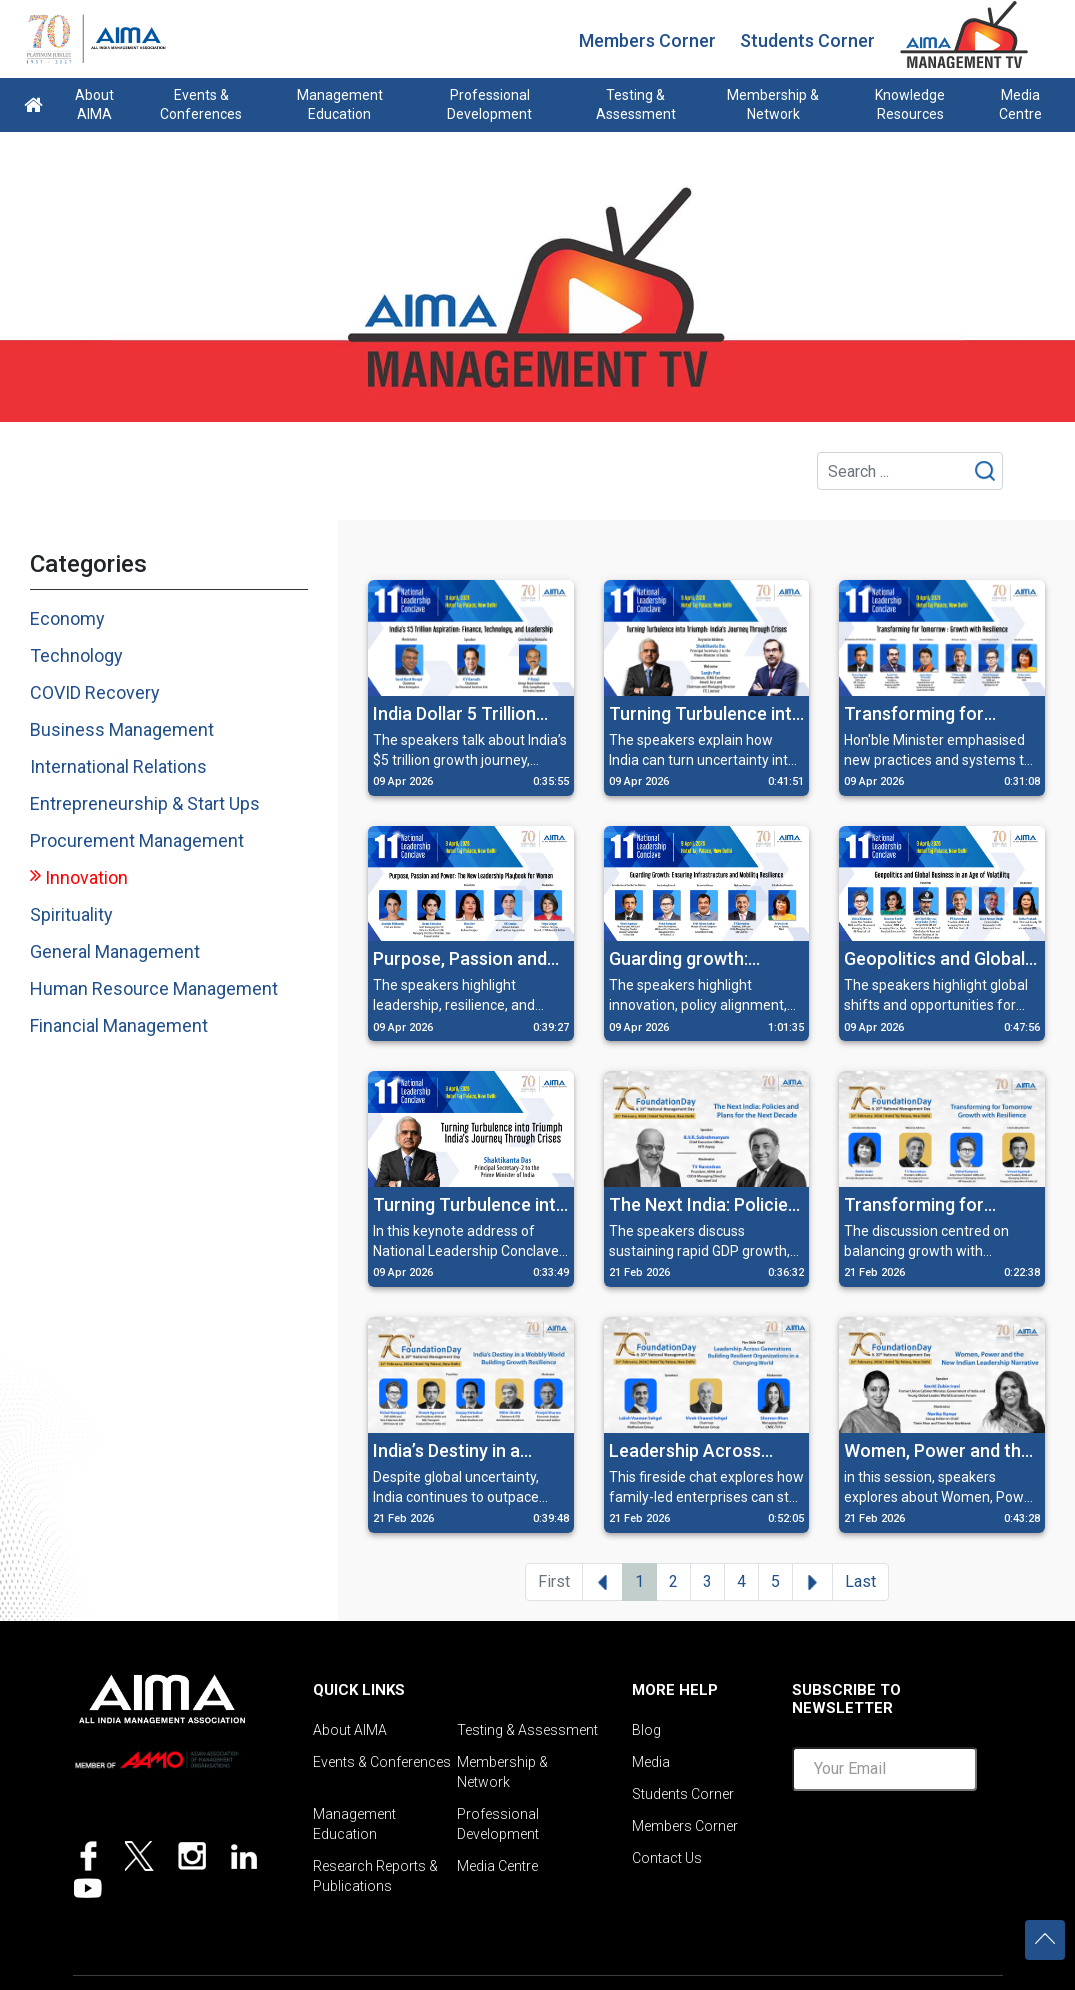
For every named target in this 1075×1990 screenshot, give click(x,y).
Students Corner (807, 40)
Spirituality (71, 914)
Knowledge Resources (910, 104)
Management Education (340, 104)
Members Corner (647, 40)
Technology (76, 655)
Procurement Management (137, 840)
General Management (115, 951)
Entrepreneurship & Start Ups (145, 803)
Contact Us (667, 1858)
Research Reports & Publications (375, 1876)
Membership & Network (773, 104)
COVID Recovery (95, 692)
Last (860, 1581)
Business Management (122, 729)
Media (651, 1762)
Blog (646, 1730)
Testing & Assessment (636, 104)
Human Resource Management (154, 988)
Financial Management (119, 1025)
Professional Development (489, 104)
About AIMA (94, 104)
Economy (67, 618)
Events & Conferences (201, 104)
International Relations (118, 766)
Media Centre (1020, 104)
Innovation (86, 877)
